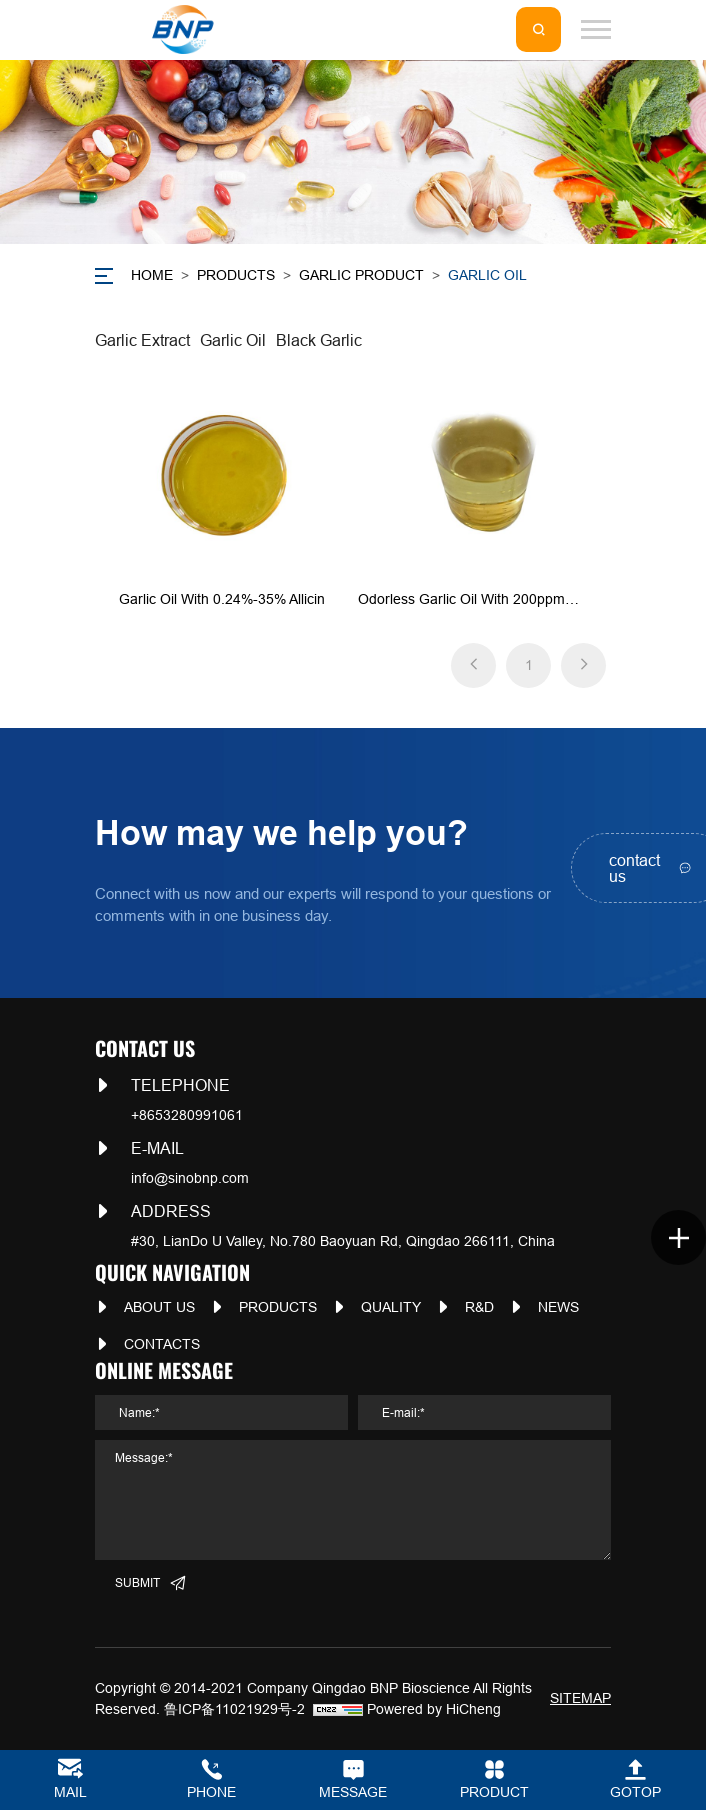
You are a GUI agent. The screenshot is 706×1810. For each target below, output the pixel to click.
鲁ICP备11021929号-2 (234, 1709)
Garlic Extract (142, 340)
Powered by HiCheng (434, 1709)
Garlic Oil (487, 275)
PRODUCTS (236, 275)
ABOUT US (159, 1307)
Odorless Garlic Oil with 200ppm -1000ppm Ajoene (461, 601)
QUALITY (391, 1307)
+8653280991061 (187, 1115)
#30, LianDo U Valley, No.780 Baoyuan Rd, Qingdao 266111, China (343, 1241)
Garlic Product (361, 275)
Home (152, 275)
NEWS (558, 1307)
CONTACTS (162, 1344)
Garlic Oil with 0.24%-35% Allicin (222, 599)
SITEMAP (580, 1698)
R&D (479, 1307)
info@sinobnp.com (190, 1178)
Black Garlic (319, 340)
